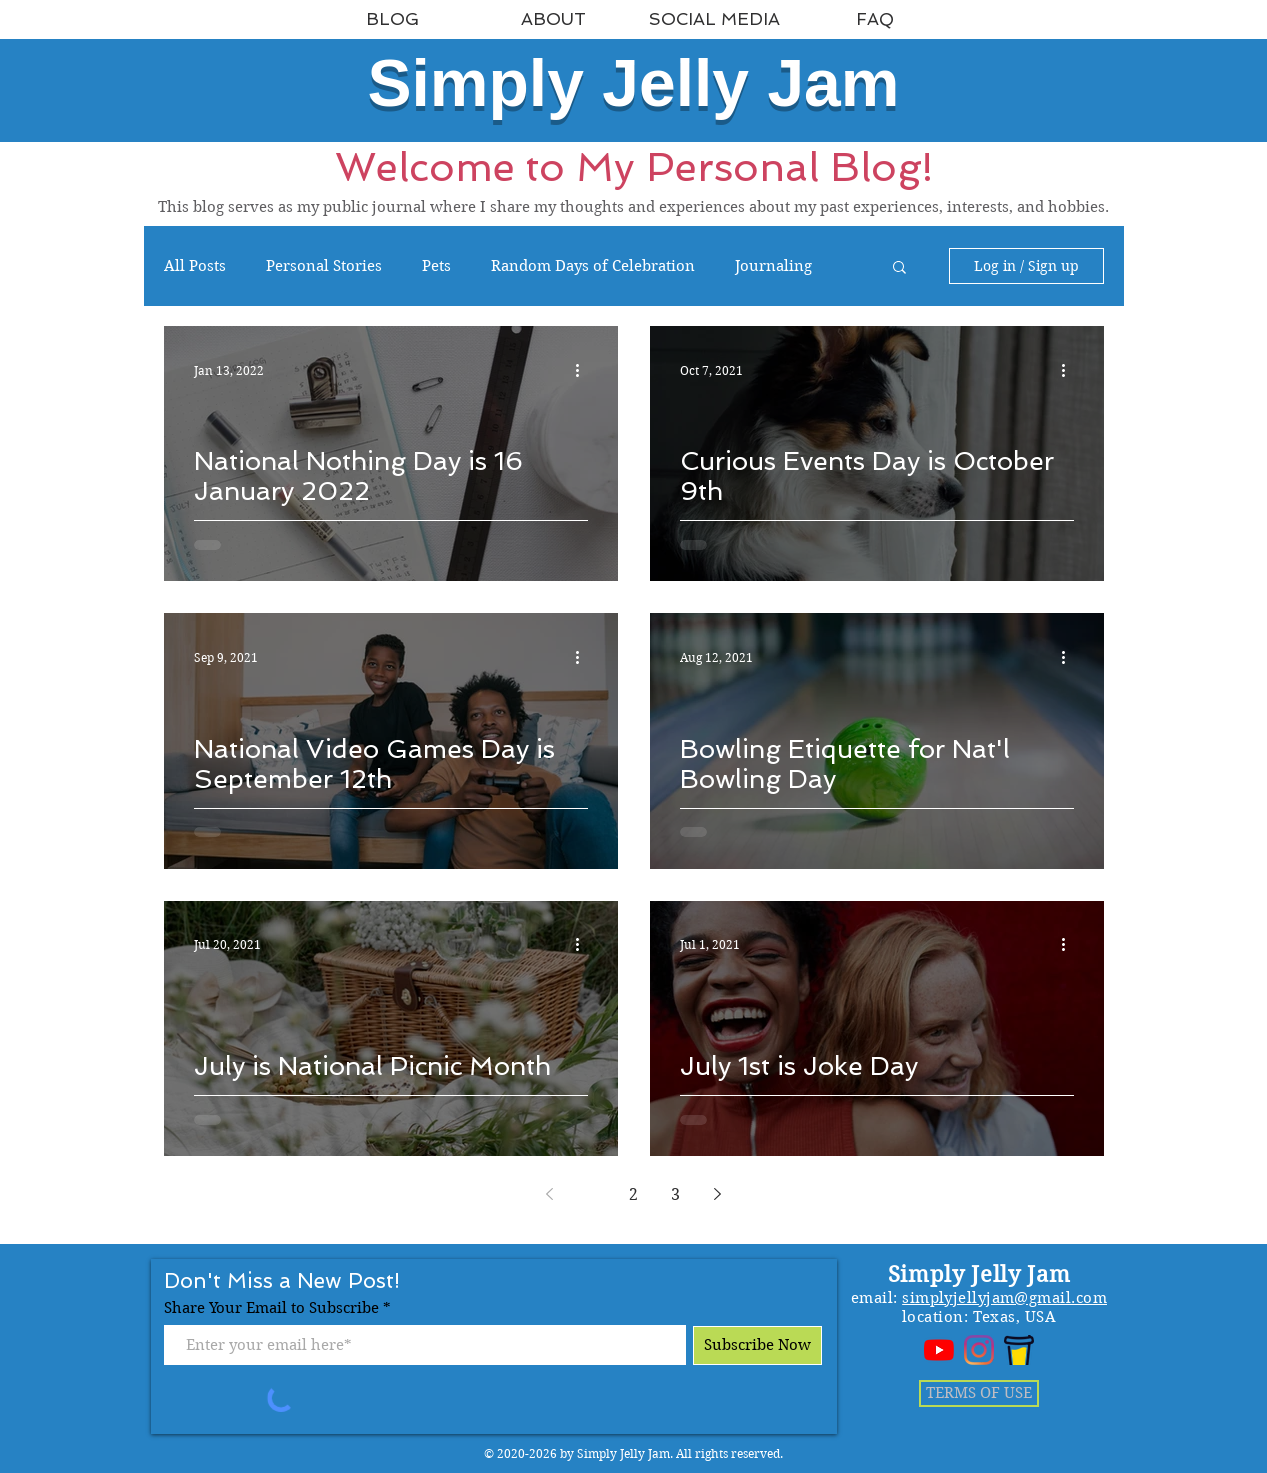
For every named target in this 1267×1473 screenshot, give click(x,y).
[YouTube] (939, 1350)
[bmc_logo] (1019, 1350)
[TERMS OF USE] (979, 1393)
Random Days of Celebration (593, 266)
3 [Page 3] (675, 1194)
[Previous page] (550, 1194)
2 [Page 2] (633, 1194)
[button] (899, 268)
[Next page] (718, 1194)
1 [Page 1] (591, 1194)
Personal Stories (324, 266)
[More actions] (585, 370)
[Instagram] (979, 1350)
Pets (436, 266)
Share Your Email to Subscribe (271, 1308)
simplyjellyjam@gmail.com (1004, 1298)
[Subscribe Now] (757, 1345)
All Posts (195, 266)
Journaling (773, 266)
